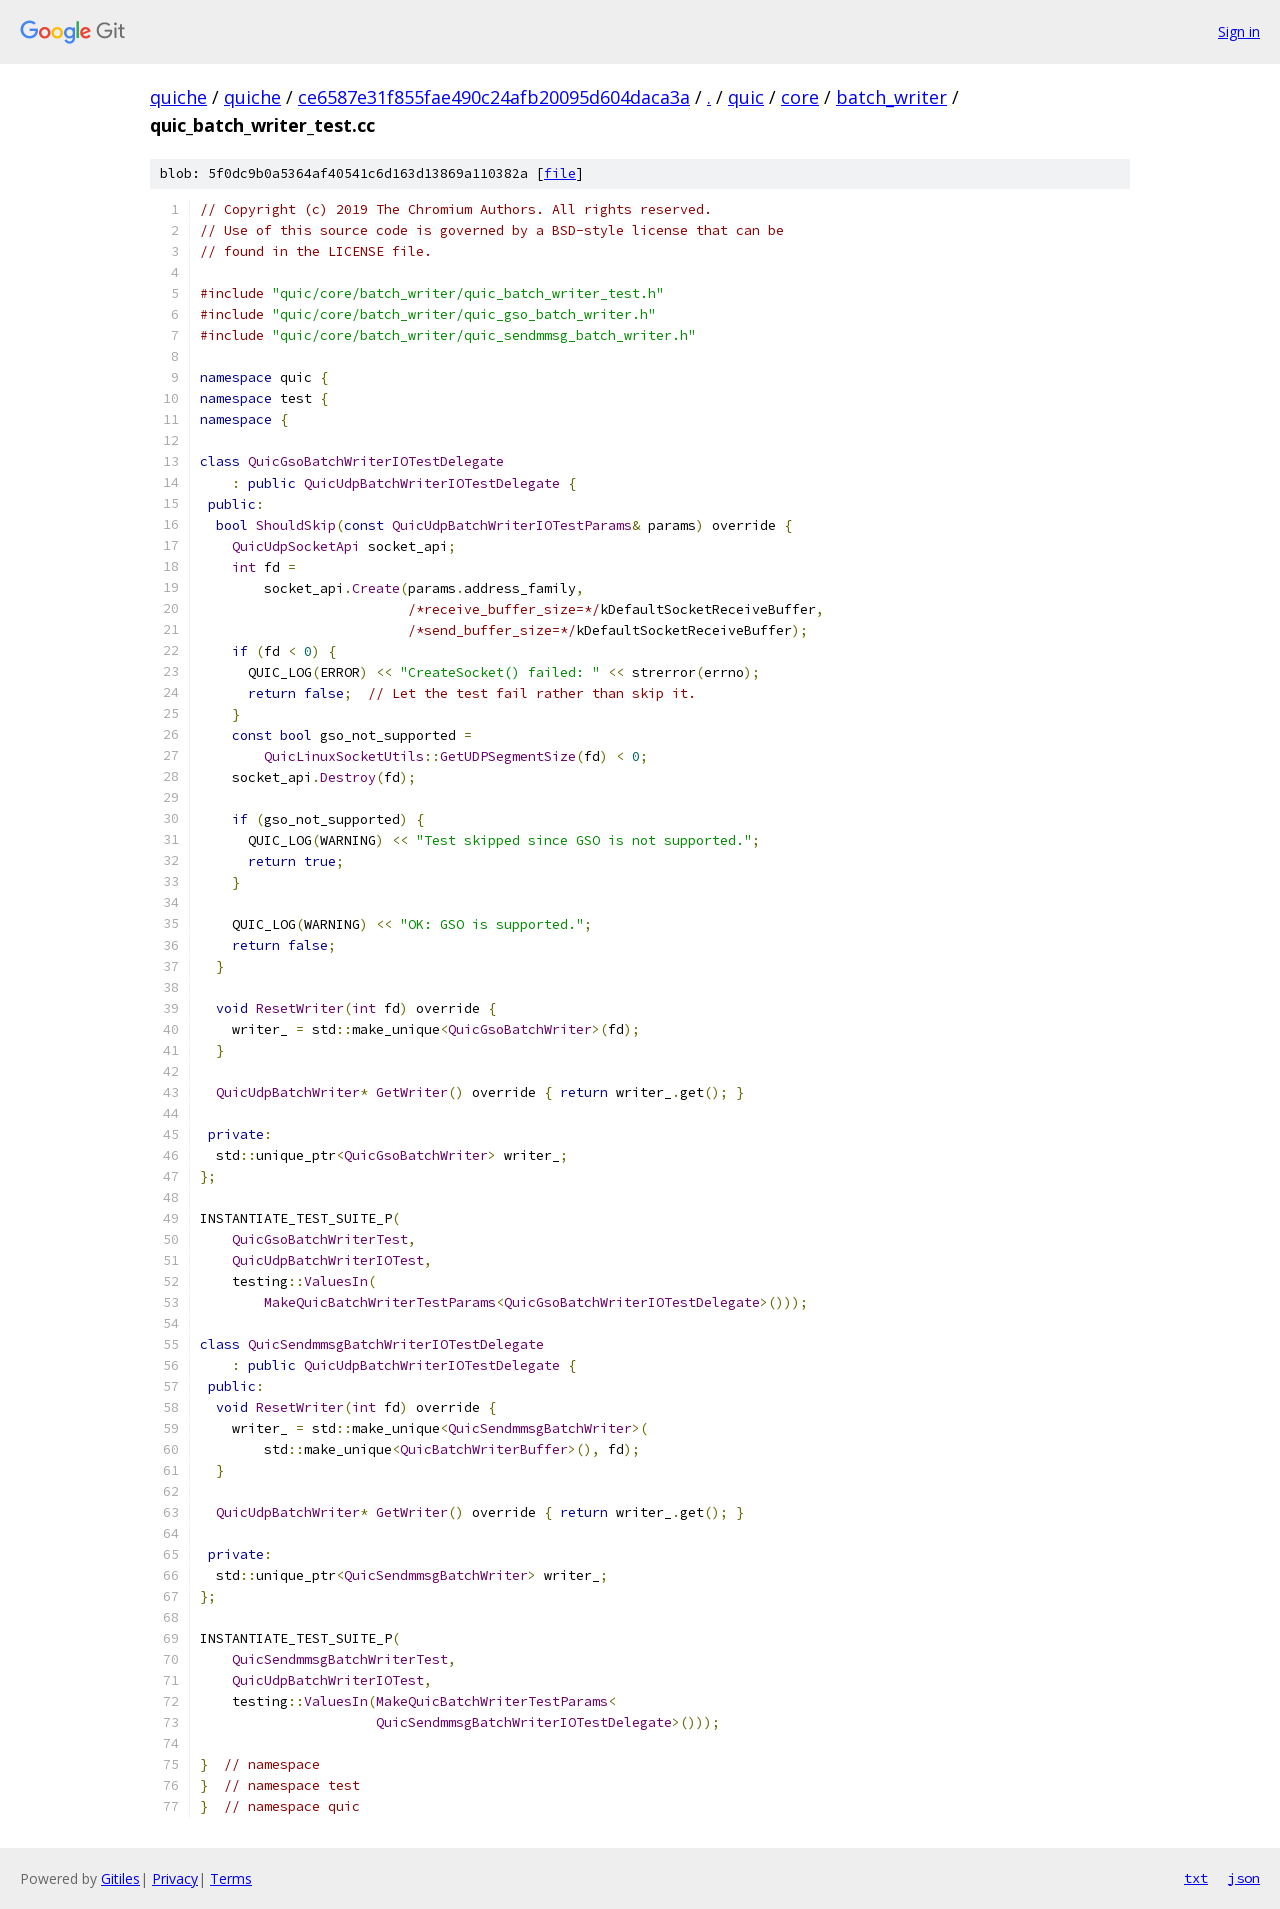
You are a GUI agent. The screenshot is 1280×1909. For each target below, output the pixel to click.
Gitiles (120, 1878)
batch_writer (891, 97)
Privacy (175, 1878)
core (800, 97)
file (560, 173)
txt (1196, 1878)
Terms (231, 1878)
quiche (178, 97)
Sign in (1239, 31)
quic (746, 97)
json (1244, 1878)
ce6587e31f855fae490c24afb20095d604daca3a (494, 97)
